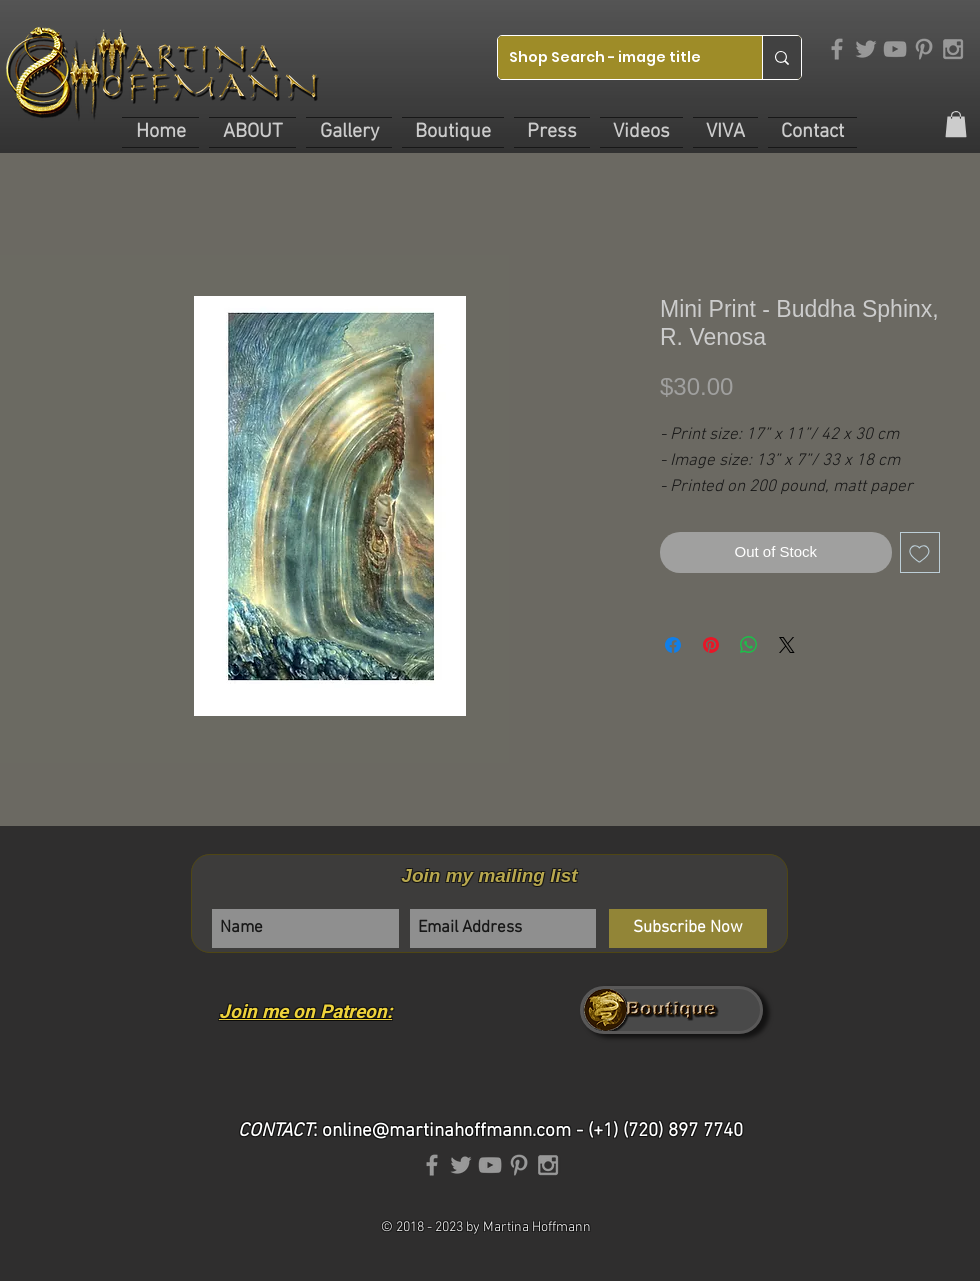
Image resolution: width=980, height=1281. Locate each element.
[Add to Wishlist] (920, 552)
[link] (956, 124)
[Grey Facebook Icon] (837, 49)
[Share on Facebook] (673, 645)
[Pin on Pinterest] (711, 645)
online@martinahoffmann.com (446, 1131)
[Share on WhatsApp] (749, 645)
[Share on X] (787, 645)
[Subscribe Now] (688, 928)
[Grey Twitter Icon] (866, 49)
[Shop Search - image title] (614, 57)
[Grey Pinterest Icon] (924, 49)
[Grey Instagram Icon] (953, 49)
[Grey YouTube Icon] (895, 49)
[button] (252, 132)
